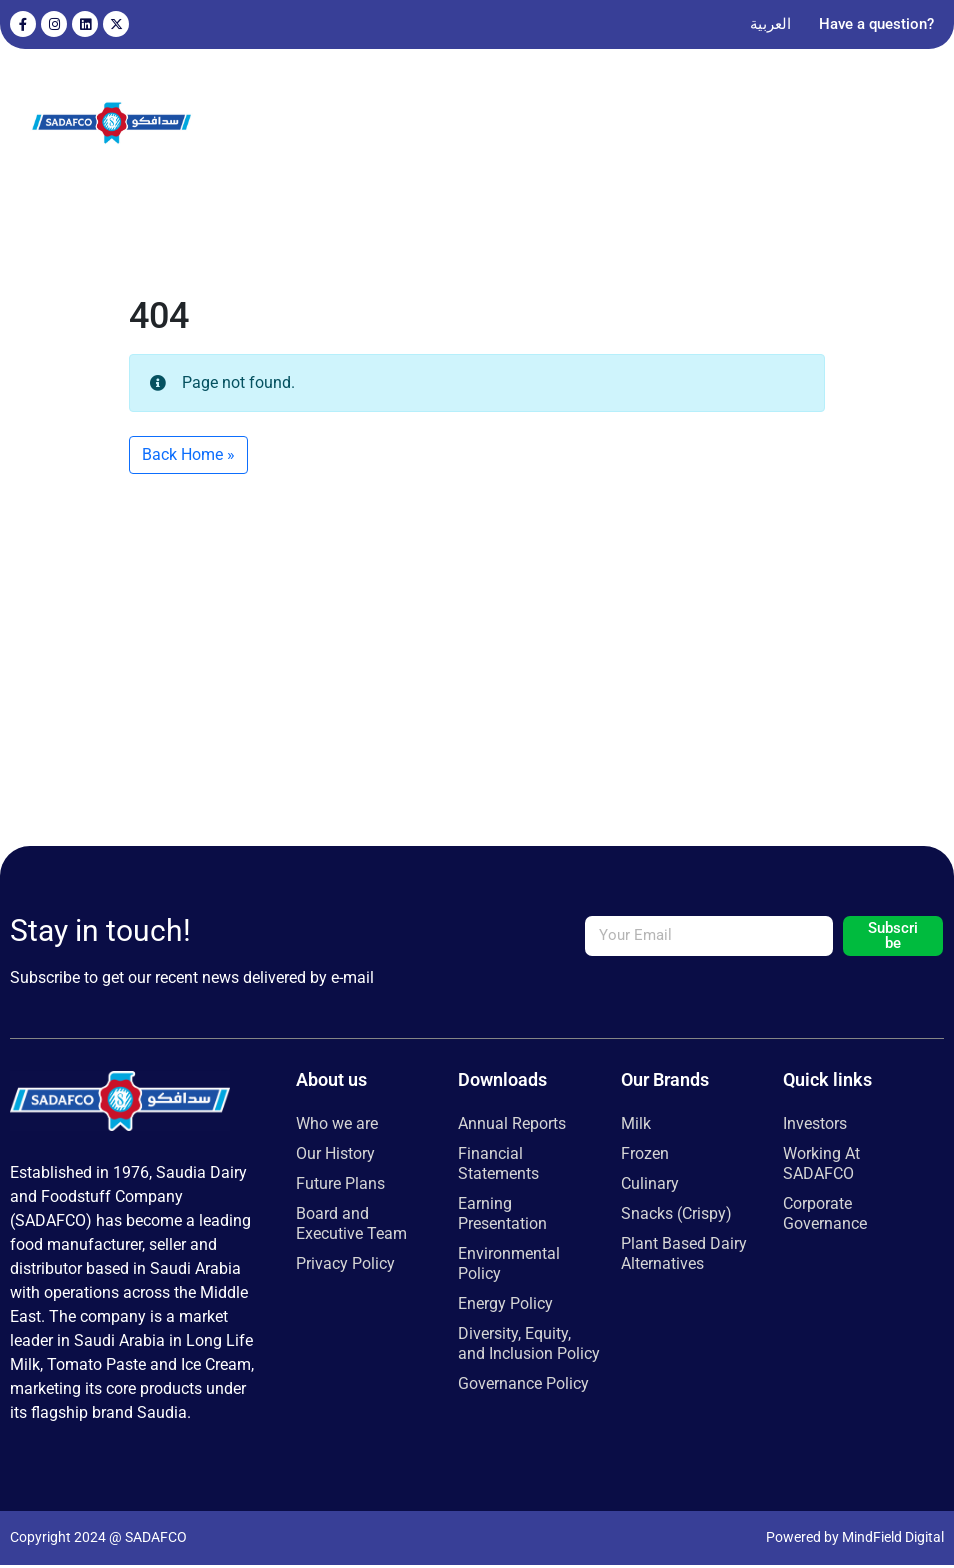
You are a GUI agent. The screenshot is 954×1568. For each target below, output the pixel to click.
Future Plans (340, 1186)
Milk (636, 1126)
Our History (335, 1156)
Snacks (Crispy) (676, 1216)
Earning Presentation (502, 1216)
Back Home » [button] (188, 457)
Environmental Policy (509, 1266)
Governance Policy (523, 1386)
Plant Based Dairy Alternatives (684, 1256)
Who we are (337, 1126)
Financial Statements (498, 1166)
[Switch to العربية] (770, 24)
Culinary (650, 1186)
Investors (815, 1126)
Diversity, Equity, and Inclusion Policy (529, 1346)
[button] (897, 125)
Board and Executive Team (351, 1226)
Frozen (645, 1156)
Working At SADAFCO (821, 1166)
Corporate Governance (825, 1216)
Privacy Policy (345, 1266)
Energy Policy (505, 1306)
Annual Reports (512, 1126)
